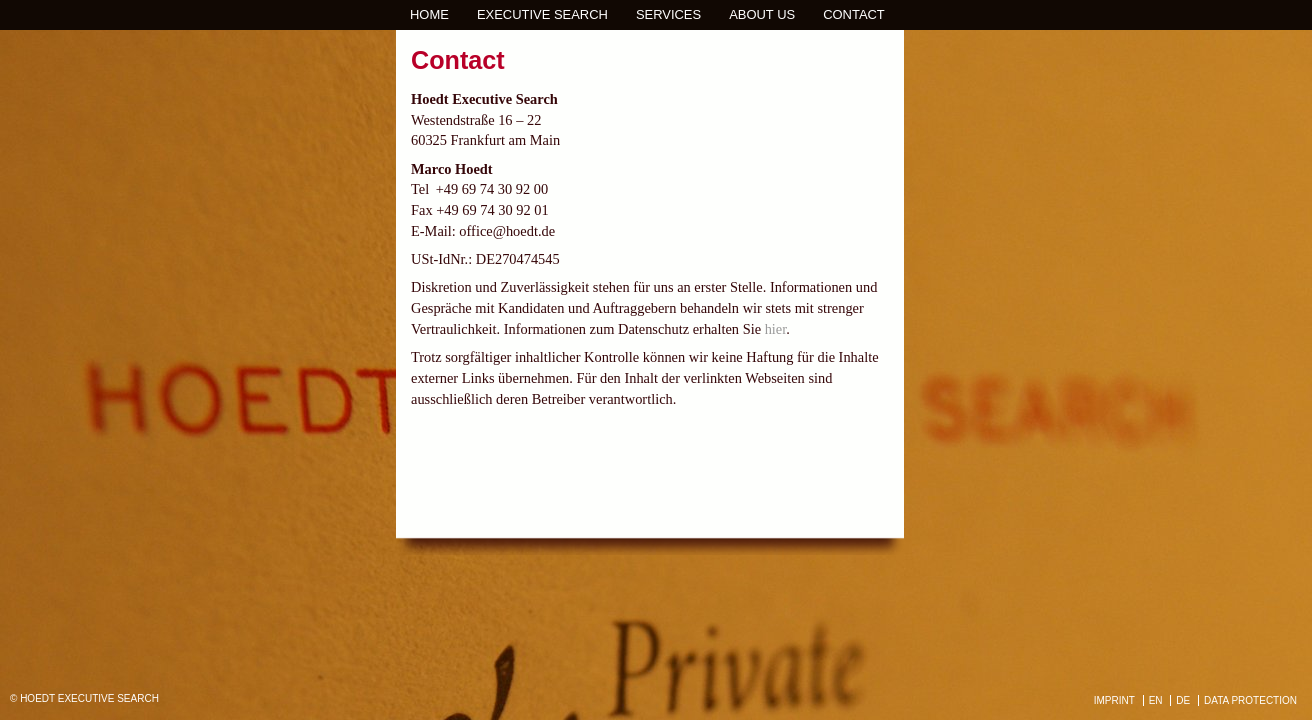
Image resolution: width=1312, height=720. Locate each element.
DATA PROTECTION (1250, 700)
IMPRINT (1114, 700)
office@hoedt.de (507, 231)
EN (1156, 700)
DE (1183, 700)
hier (776, 329)
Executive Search (542, 14)
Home (429, 14)
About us (762, 14)
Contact (854, 14)
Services (668, 14)
